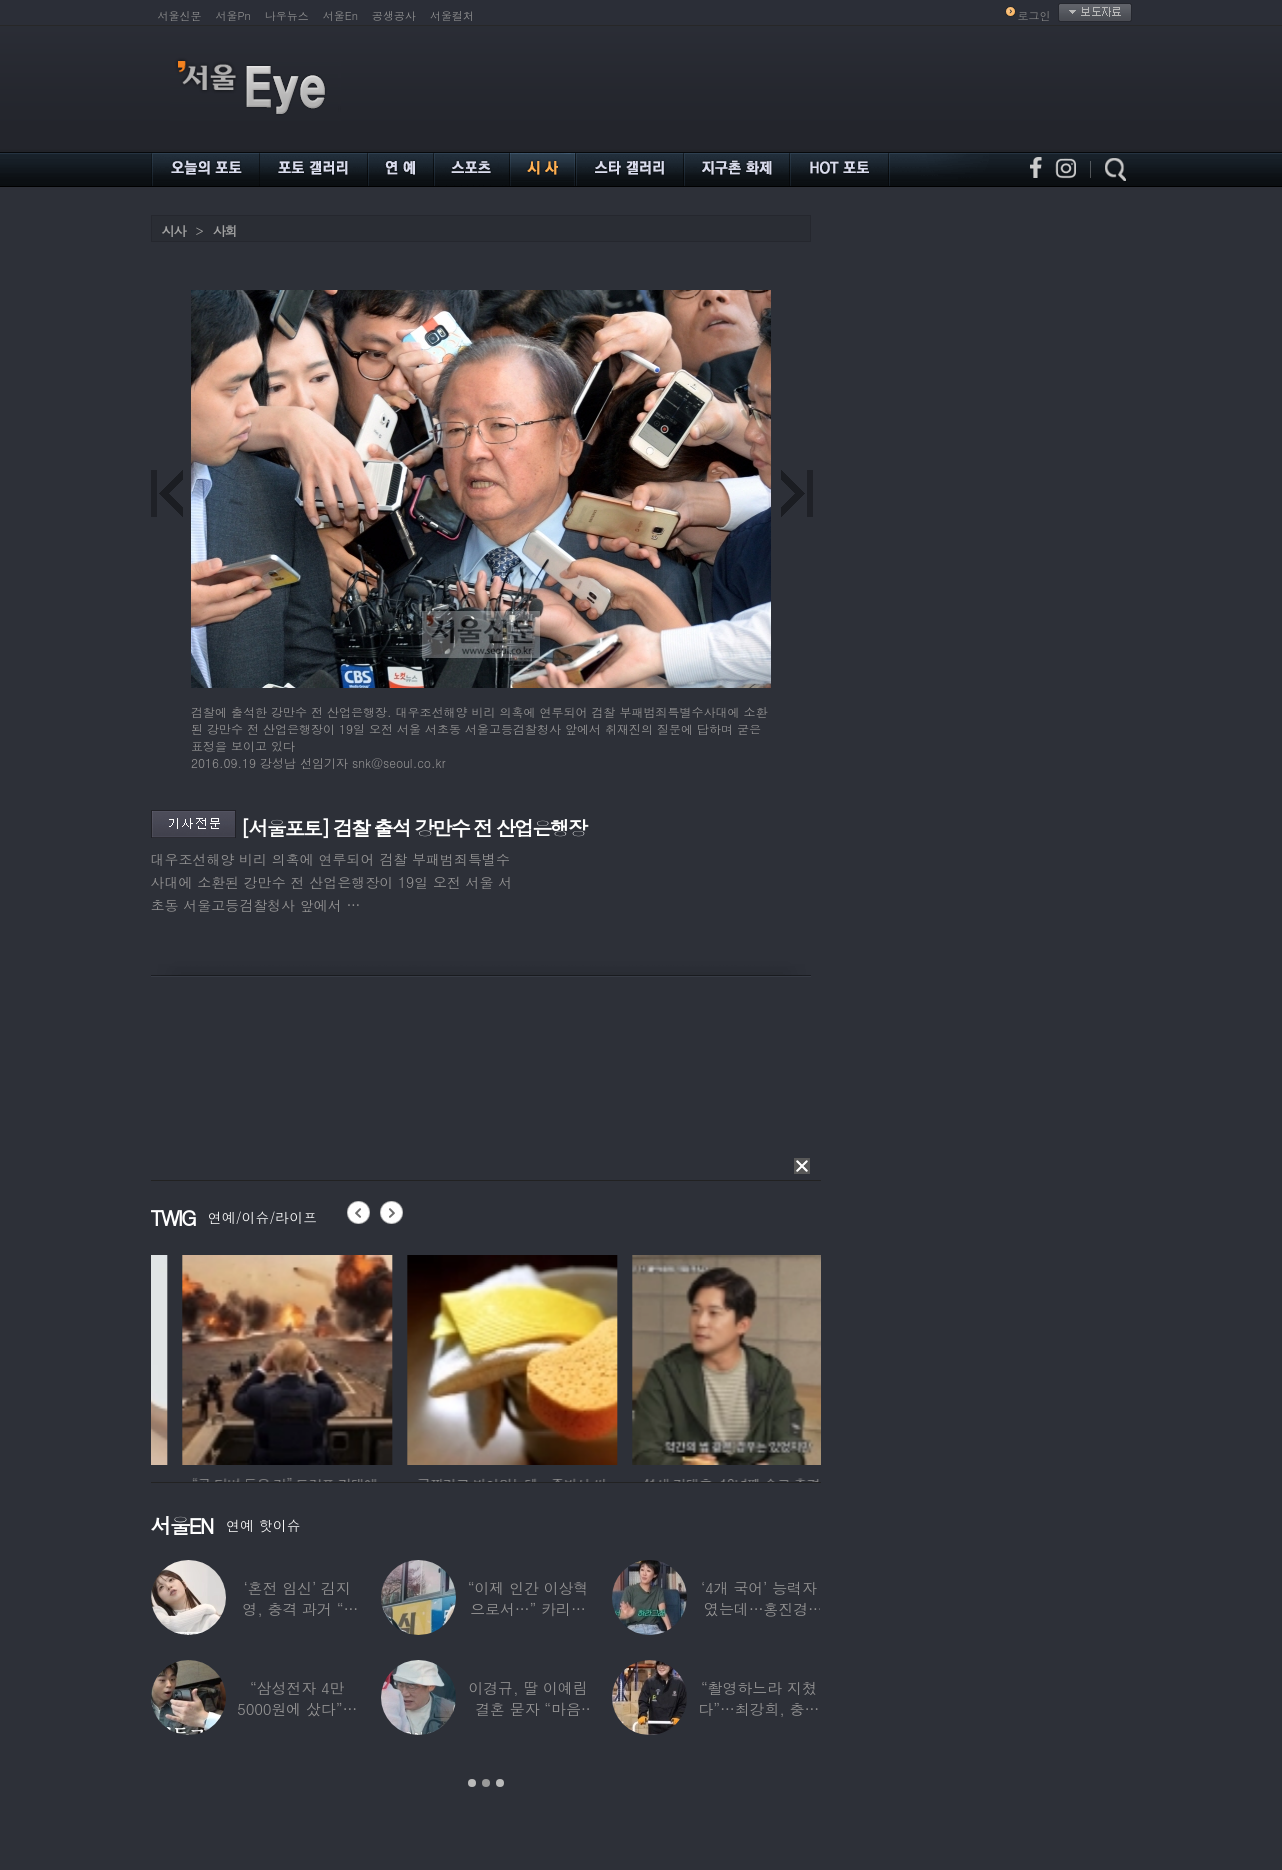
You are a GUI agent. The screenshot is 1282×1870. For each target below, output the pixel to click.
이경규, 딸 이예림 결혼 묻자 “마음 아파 (527, 1708)
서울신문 (180, 15)
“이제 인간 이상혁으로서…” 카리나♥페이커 (528, 1608)
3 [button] (500, 1783)
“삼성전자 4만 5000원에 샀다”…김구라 (297, 1708)
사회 (225, 230)
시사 (174, 230)
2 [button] (486, 1783)
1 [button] (472, 1783)
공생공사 (394, 15)
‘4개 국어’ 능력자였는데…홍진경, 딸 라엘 (759, 1608)
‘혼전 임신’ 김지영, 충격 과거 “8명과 (297, 1608)
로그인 (1034, 15)
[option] (251, 1357)
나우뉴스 (287, 15)
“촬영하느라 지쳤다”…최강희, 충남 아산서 (758, 1708)
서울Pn (233, 15)
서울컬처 (452, 15)
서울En (340, 15)
